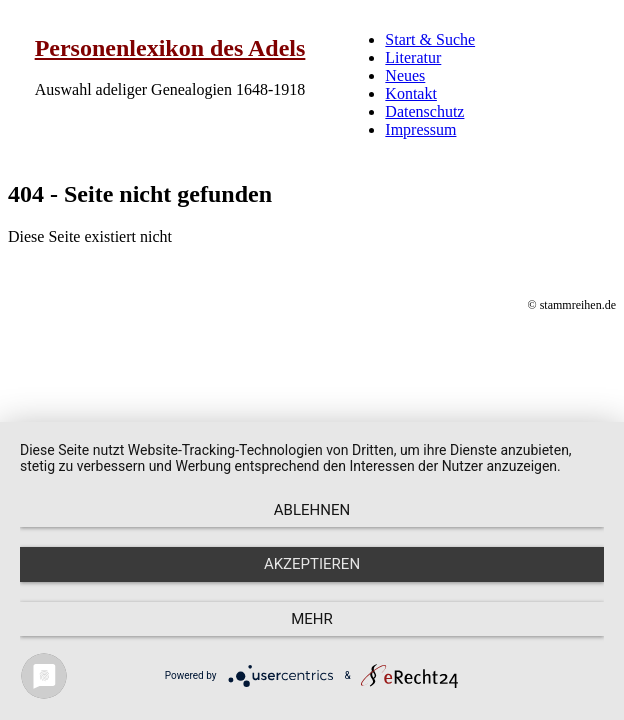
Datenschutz (424, 111)
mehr (312, 619)
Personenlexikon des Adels (170, 48)
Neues (405, 75)
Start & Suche (430, 39)
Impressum (420, 129)
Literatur (413, 57)
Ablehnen (312, 510)
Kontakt (411, 93)
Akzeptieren (312, 564)
